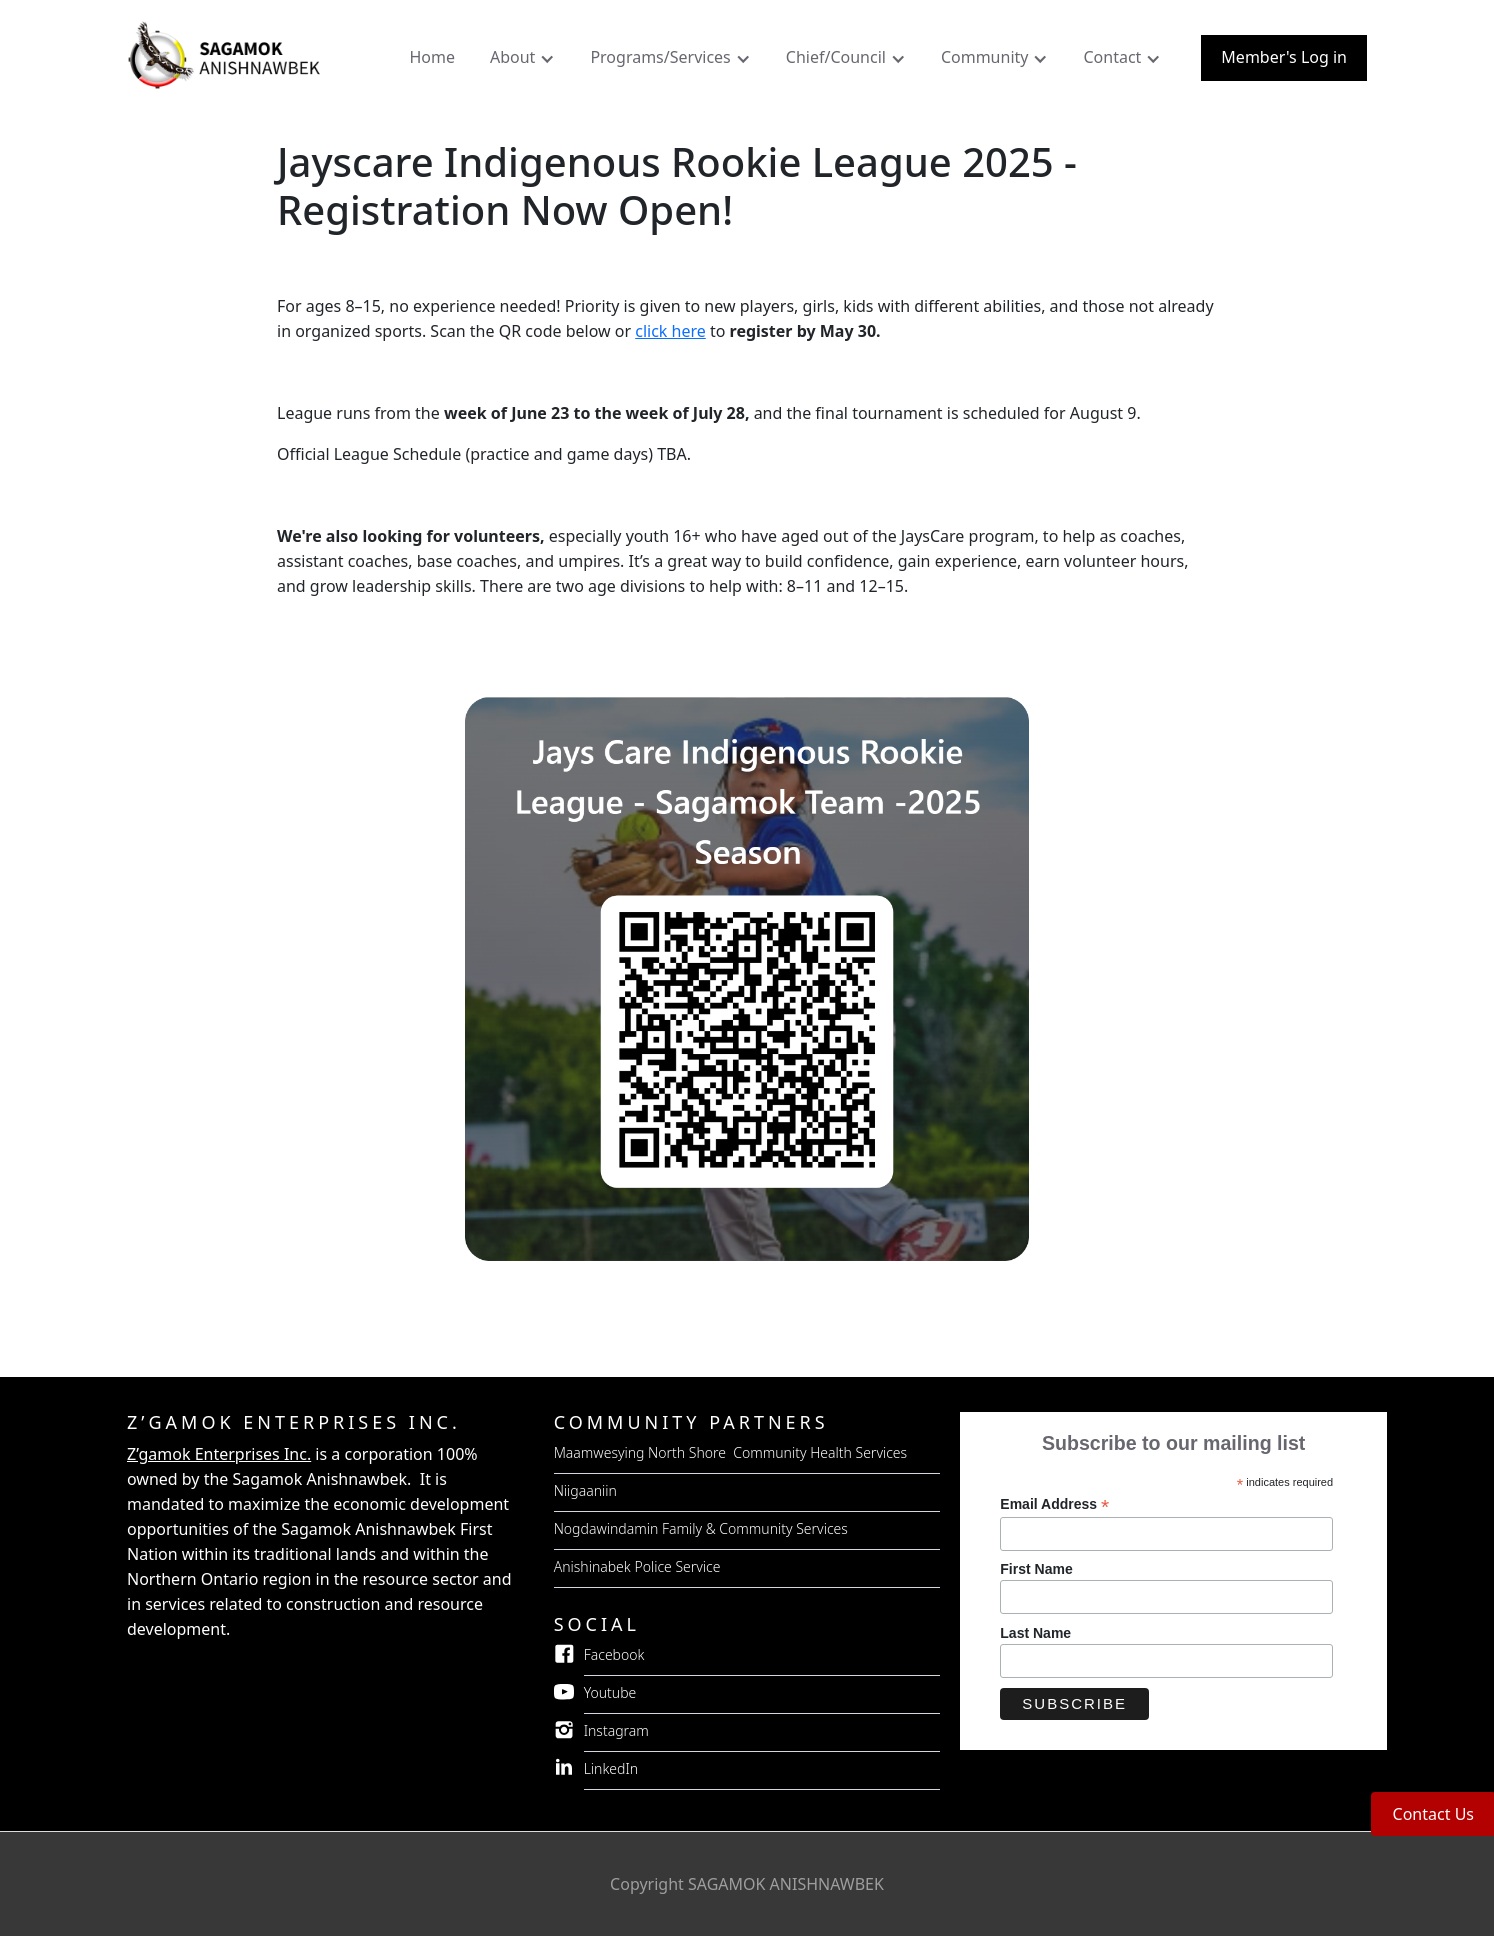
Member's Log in (1284, 57)
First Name (1036, 1569)
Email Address (1054, 1504)
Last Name (1035, 1633)
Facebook (614, 1654)
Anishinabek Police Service (637, 1566)
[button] (525, 62)
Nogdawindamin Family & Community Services (701, 1528)
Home (432, 57)
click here (670, 331)
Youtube (610, 1692)
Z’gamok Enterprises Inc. (219, 1454)
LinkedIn (611, 1768)
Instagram (616, 1730)
